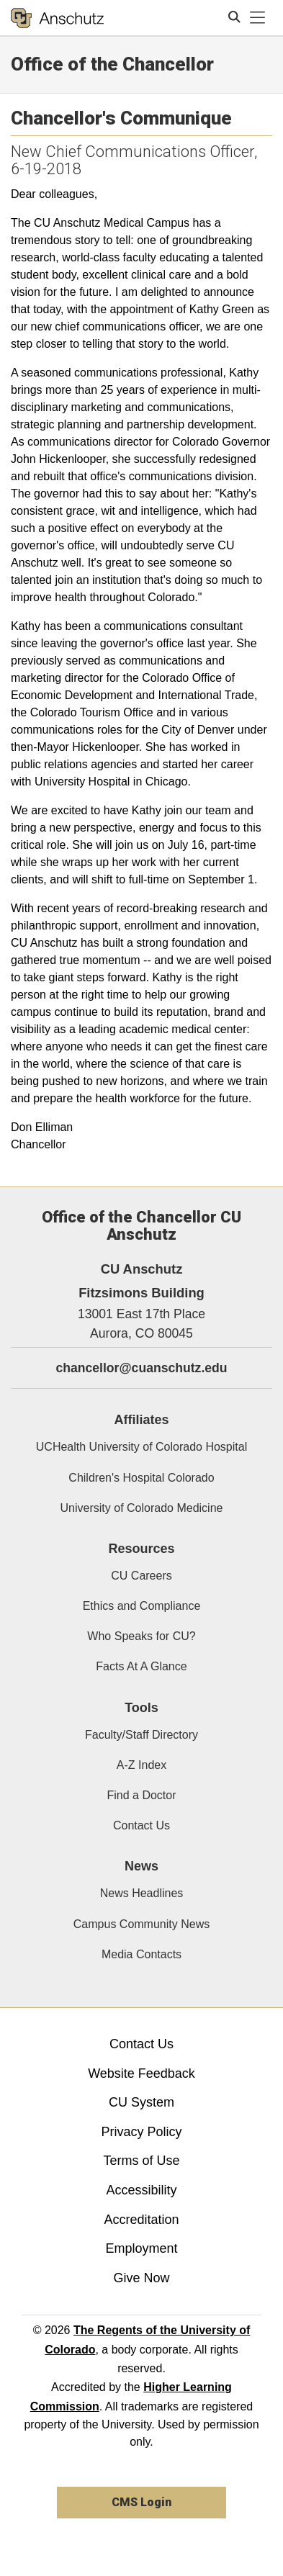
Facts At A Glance (141, 1666)
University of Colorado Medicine (141, 1508)
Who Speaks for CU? (141, 1636)
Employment (141, 2248)
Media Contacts (141, 1954)
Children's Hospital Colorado (141, 1478)
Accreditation (141, 2219)
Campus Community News (141, 1924)
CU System (141, 2102)
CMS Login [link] (141, 2502)
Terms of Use (141, 2160)
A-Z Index (141, 1765)
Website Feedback (141, 2073)
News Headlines (142, 1893)
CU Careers (141, 1576)
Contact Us (141, 1825)
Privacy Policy (141, 2132)
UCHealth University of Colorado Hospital (141, 1447)
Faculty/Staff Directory (141, 1735)
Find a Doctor (141, 1795)
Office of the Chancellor (112, 64)
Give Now (141, 2278)
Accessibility (141, 2190)
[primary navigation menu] (257, 18)
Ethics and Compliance (142, 1606)
